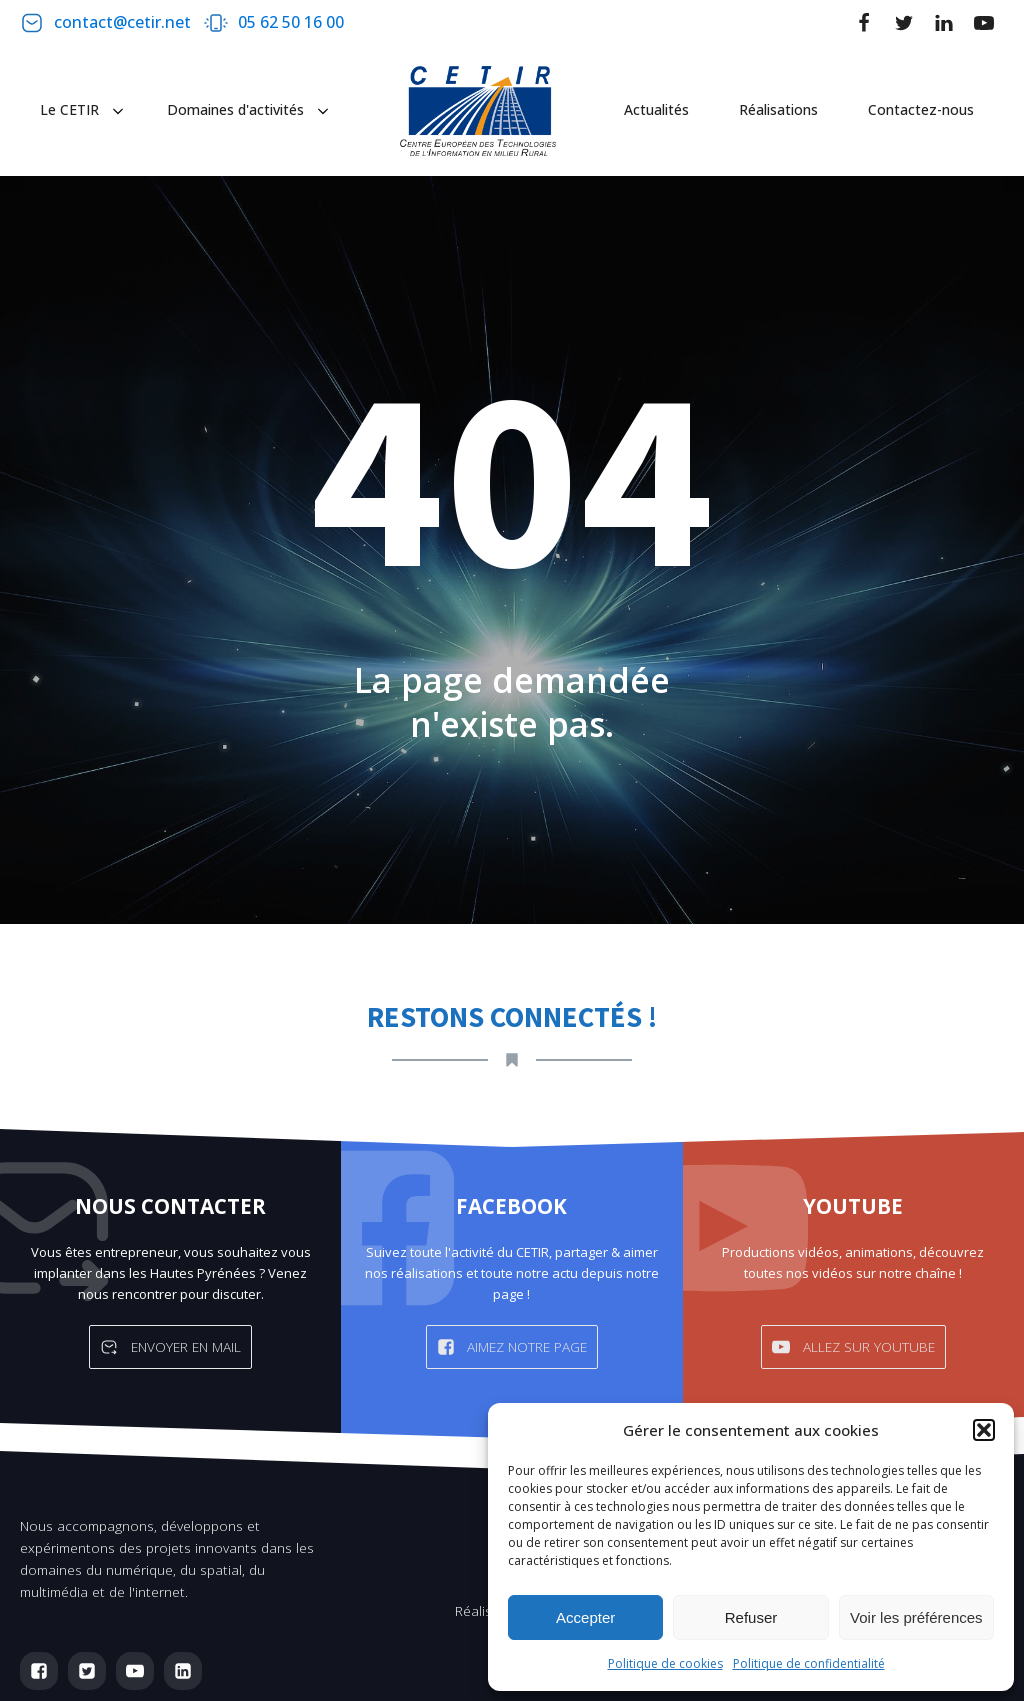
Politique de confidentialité (809, 1663)
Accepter (585, 1617)
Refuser (751, 1617)
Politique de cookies (665, 1663)
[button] (984, 1430)
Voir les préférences (916, 1617)
